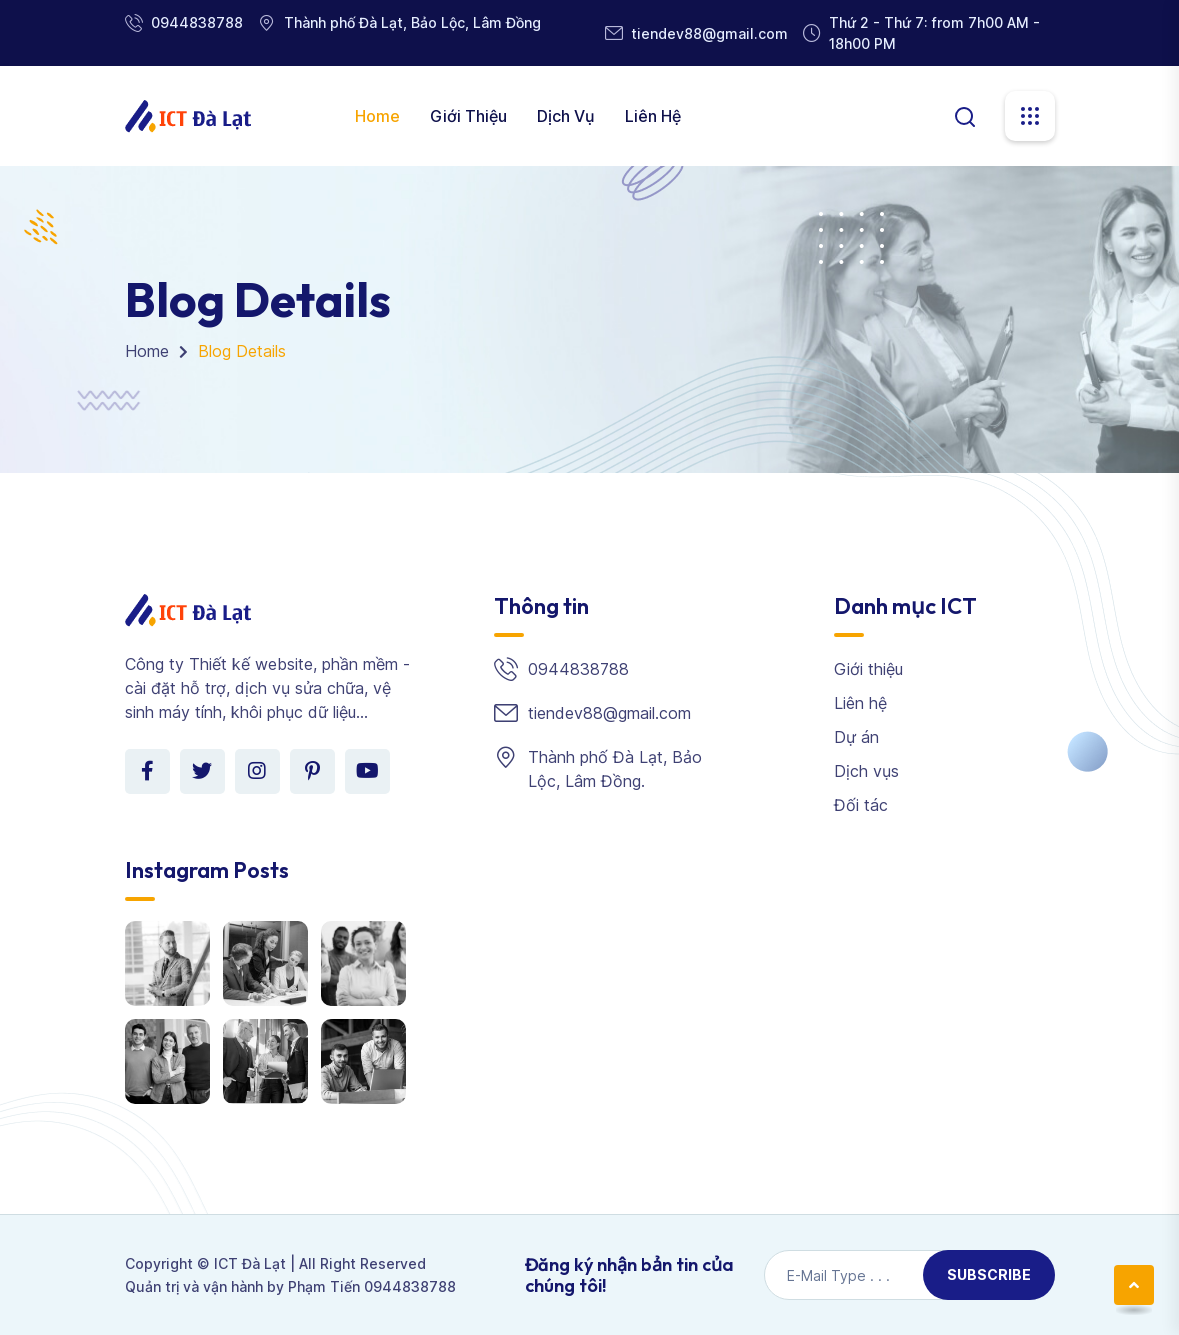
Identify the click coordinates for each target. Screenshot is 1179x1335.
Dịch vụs (866, 771)
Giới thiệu (468, 116)
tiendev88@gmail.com (709, 33)
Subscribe (989, 1274)
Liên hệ (653, 116)
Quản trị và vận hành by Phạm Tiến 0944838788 (290, 1286)
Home (377, 116)
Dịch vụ (566, 116)
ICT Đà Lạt (250, 1263)
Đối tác (861, 805)
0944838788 (197, 22)
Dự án (856, 737)
